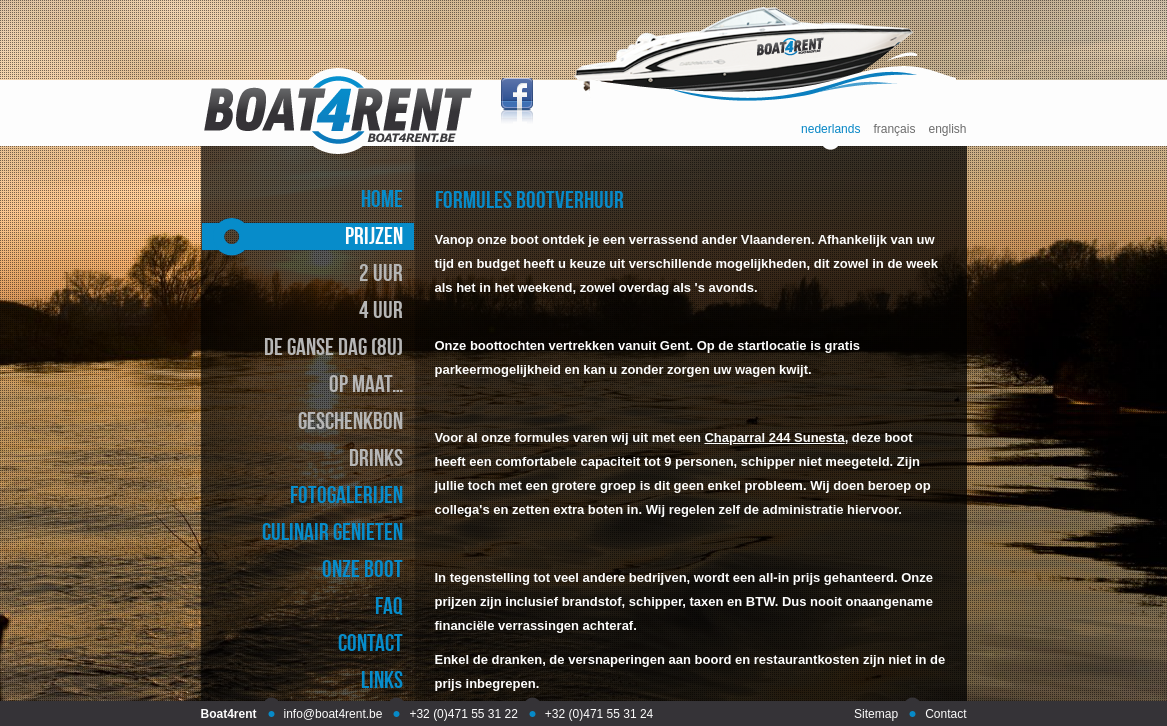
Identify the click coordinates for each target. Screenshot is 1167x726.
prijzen (374, 235)
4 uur (381, 309)
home (382, 198)
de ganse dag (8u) (333, 346)
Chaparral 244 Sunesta (774, 437)
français (894, 129)
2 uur (381, 272)
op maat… (366, 383)
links (382, 679)
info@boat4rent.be (333, 714)
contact (370, 642)
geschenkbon (350, 420)
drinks (376, 457)
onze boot (362, 568)
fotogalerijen (346, 494)
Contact (945, 714)
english (947, 129)
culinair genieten (332, 531)
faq (389, 605)
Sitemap (876, 714)
